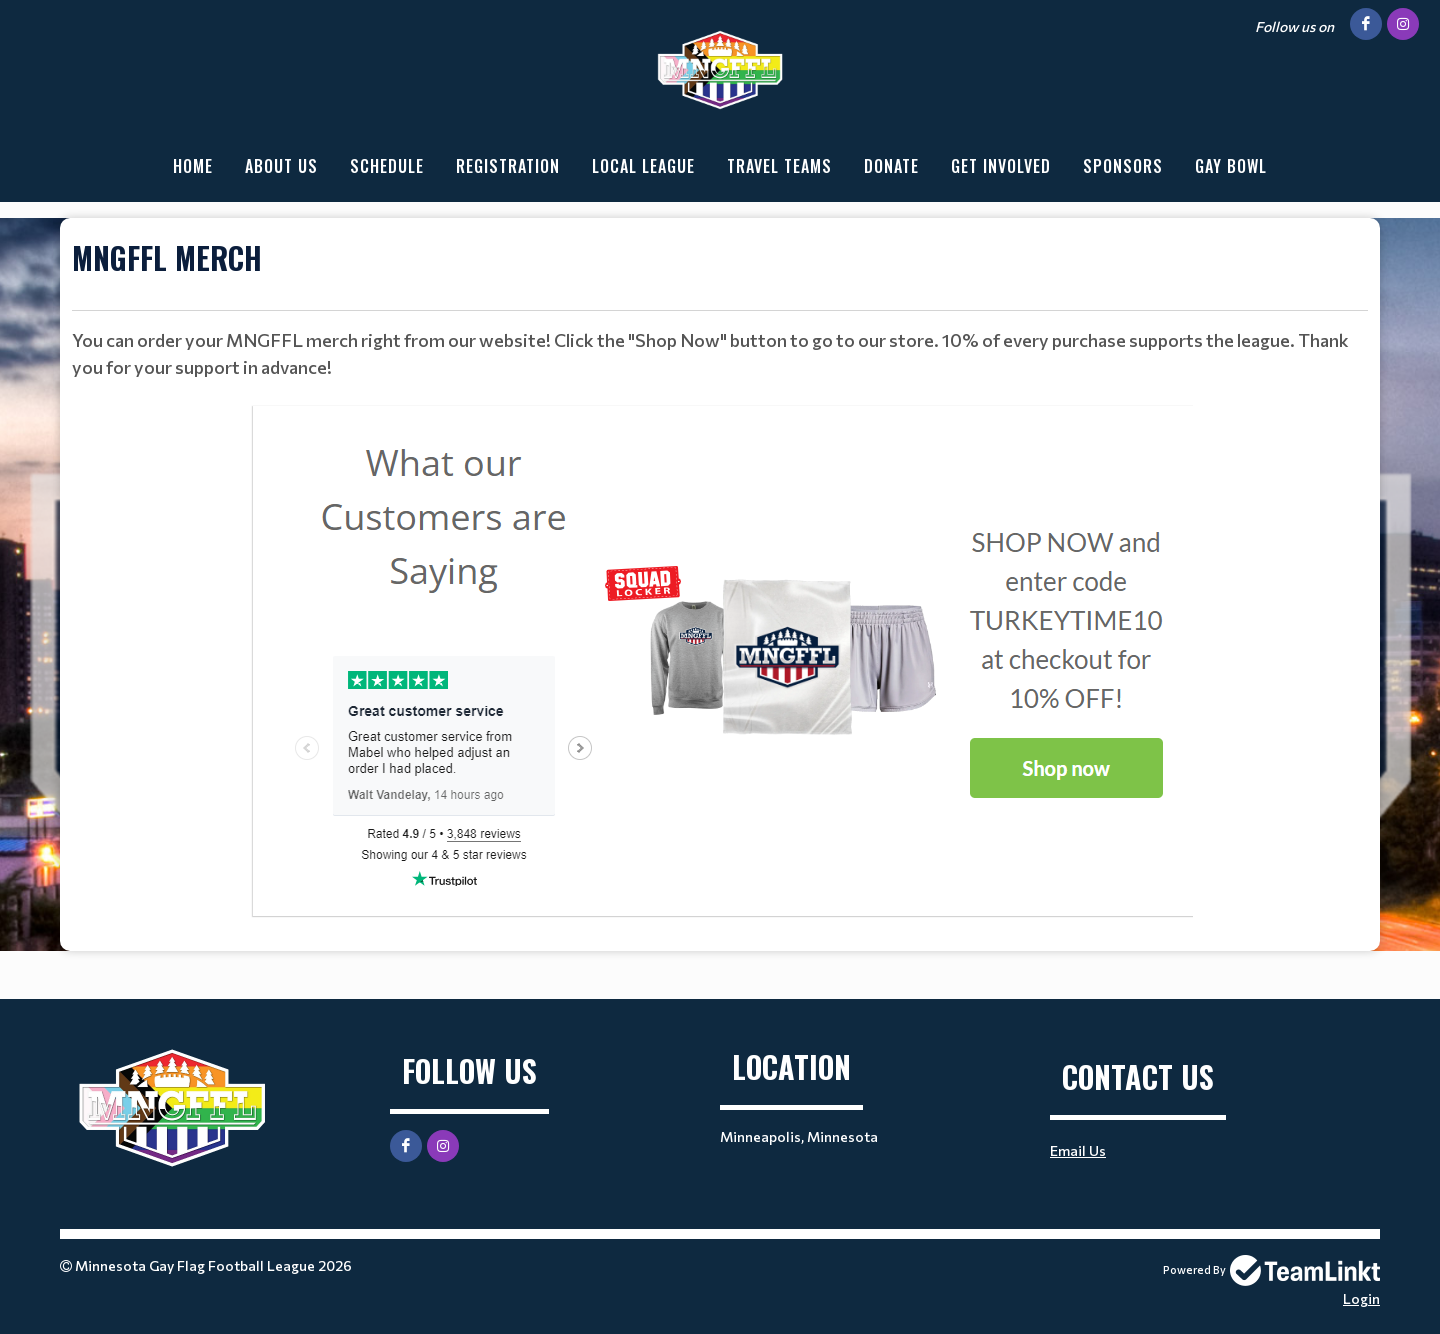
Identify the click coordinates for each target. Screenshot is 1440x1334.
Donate (891, 166)
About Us (281, 166)
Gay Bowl (1231, 166)
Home (193, 166)
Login (1361, 1298)
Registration (508, 166)
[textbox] (720, 273)
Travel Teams (779, 166)
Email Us (1078, 1150)
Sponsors (1123, 166)
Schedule (387, 166)
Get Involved (1001, 166)
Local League (643, 166)
